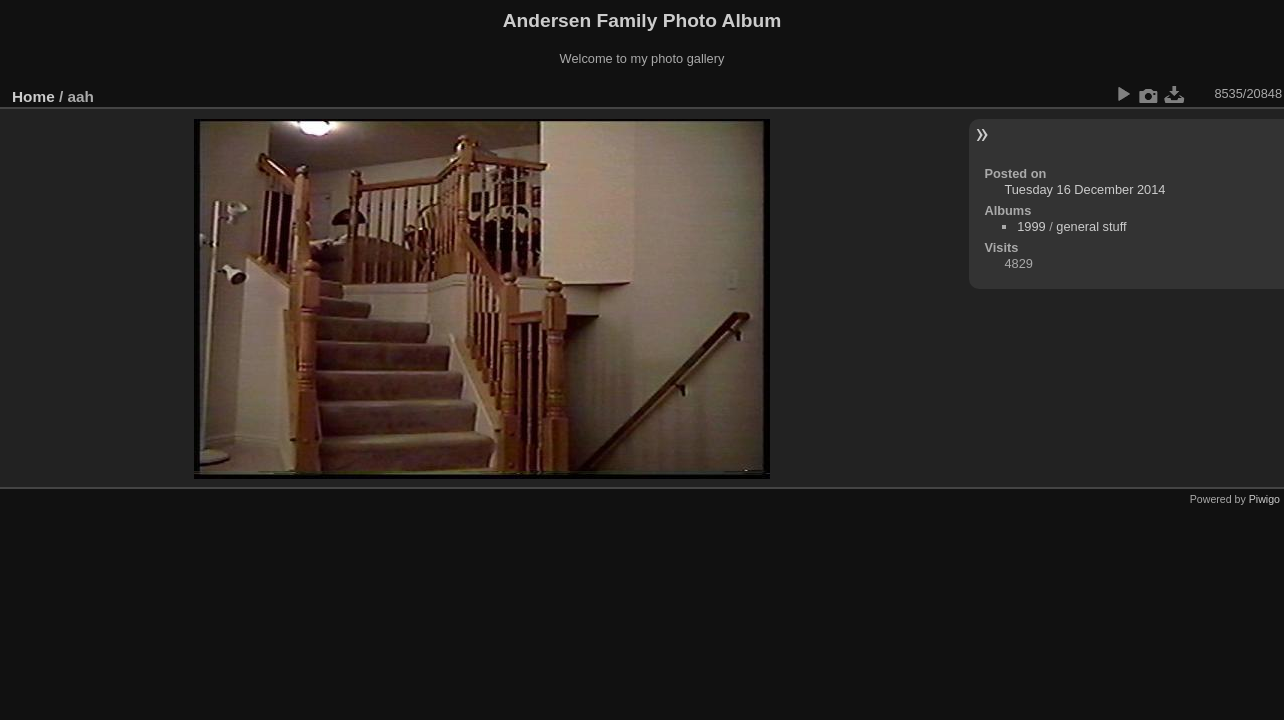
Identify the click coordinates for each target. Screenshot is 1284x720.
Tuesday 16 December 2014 (1084, 189)
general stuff (1091, 226)
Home (33, 96)
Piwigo (1264, 499)
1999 (1031, 226)
